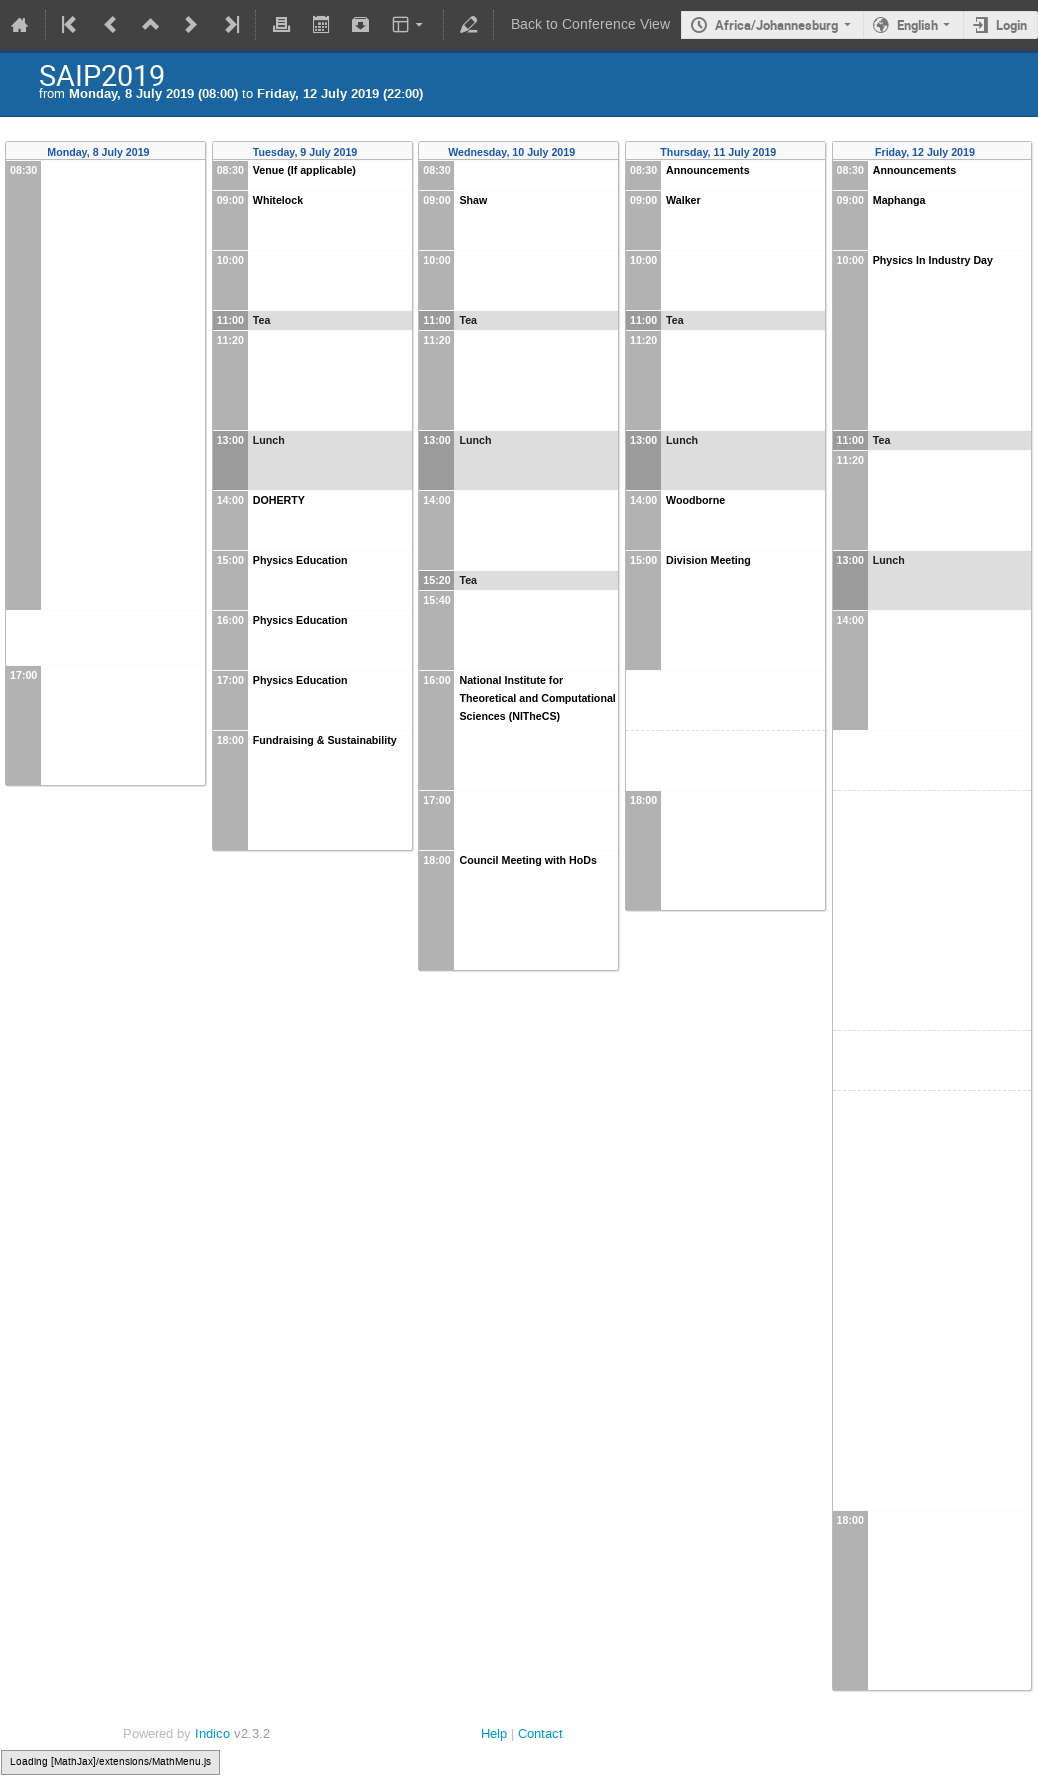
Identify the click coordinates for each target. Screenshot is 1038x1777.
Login (1011, 25)
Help (494, 1733)
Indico (212, 1733)
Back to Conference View (590, 24)
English (917, 25)
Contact (540, 1733)
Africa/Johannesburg (776, 25)
